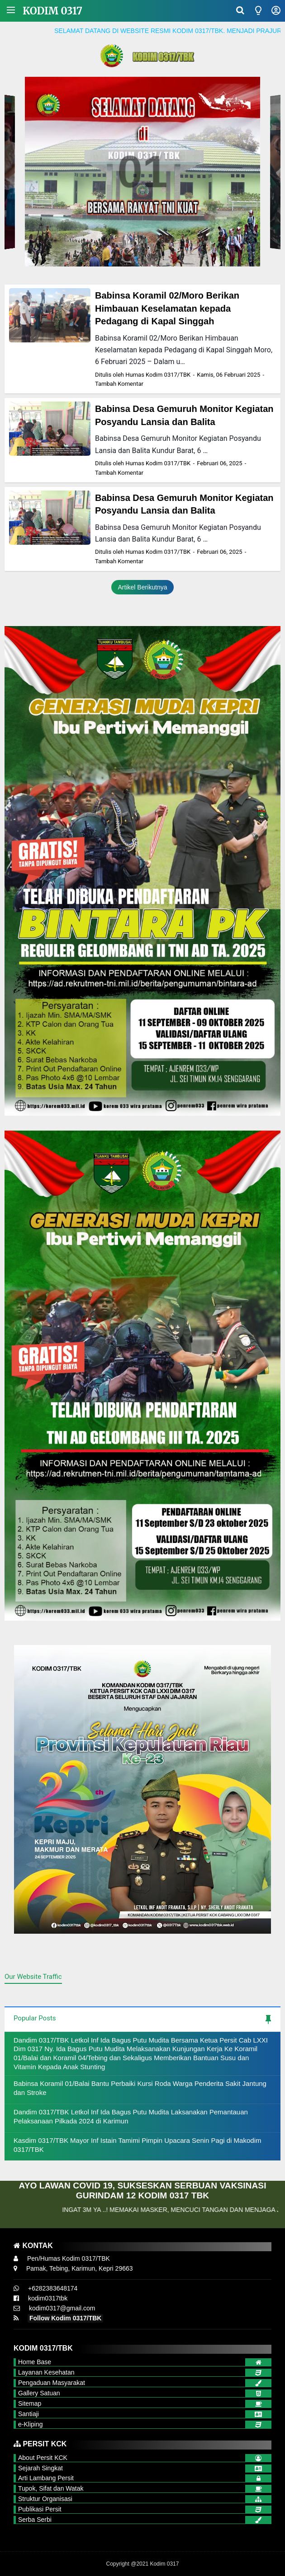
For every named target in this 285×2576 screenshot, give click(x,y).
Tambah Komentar (119, 383)
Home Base (34, 2362)
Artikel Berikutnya (142, 587)
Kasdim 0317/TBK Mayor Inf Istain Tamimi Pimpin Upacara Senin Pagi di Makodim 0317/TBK (137, 2145)
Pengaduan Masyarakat (51, 2382)
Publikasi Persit (40, 2509)
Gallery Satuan (39, 2393)
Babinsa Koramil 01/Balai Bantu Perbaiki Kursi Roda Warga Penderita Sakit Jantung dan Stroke (140, 2088)
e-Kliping (30, 2424)
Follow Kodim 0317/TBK (65, 2318)
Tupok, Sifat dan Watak (50, 2488)
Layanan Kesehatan (46, 2372)
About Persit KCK (42, 2457)
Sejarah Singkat (40, 2468)
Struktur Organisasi (45, 2498)
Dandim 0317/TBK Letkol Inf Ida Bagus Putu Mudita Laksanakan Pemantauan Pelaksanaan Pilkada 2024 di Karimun (131, 2116)
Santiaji (28, 2413)
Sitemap (29, 2403)
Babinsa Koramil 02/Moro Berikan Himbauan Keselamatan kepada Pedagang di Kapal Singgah (167, 308)
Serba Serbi (35, 2519)
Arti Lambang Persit (46, 2478)
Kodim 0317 (52, 11)
